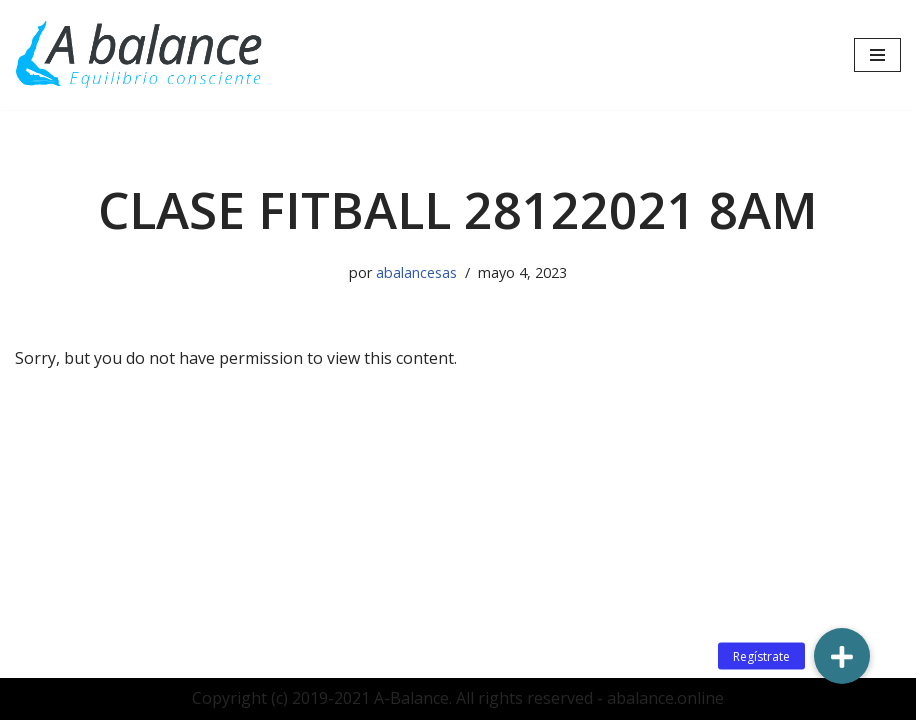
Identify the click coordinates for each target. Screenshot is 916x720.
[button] (842, 656)
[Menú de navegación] (877, 55)
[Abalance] (140, 55)
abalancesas (416, 272)
